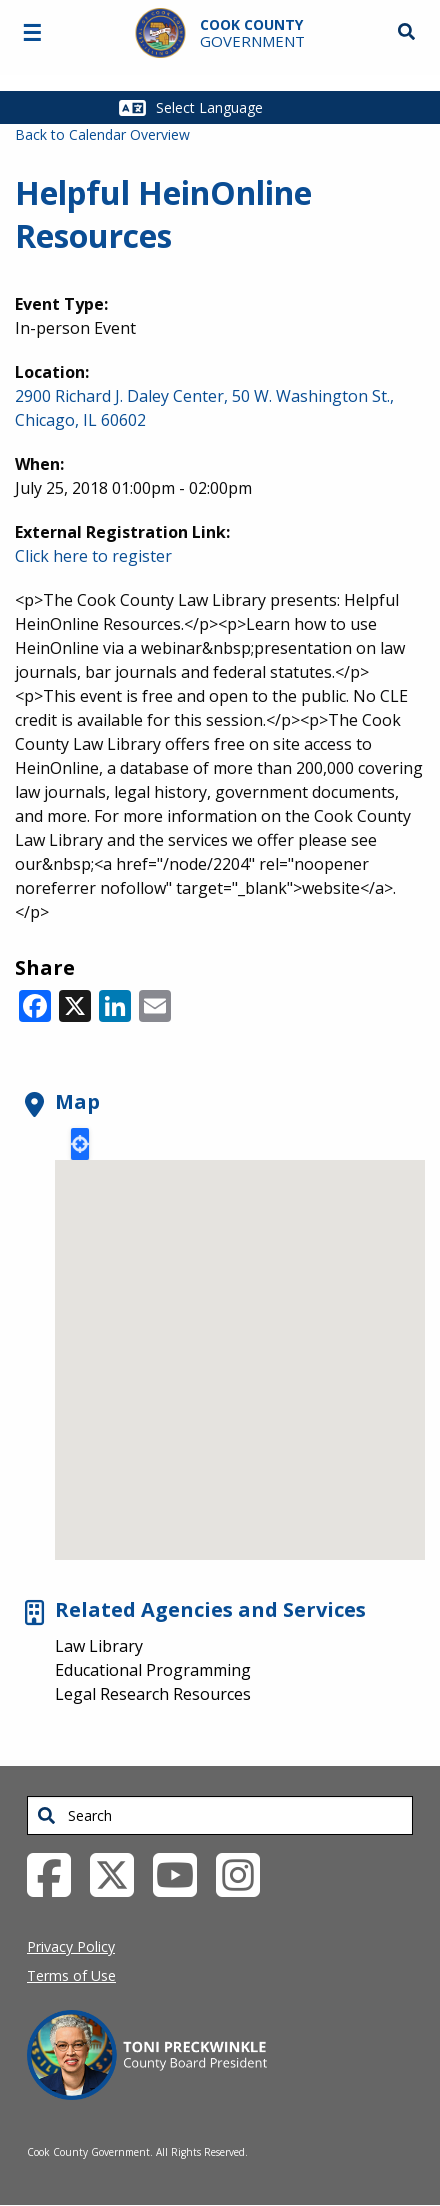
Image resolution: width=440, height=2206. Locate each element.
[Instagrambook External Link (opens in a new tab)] (245, 1874)
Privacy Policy (71, 1946)
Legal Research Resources (153, 1694)
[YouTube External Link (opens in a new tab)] (182, 1874)
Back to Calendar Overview (102, 134)
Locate (80, 1144)
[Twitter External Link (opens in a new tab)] (119, 1874)
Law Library (99, 1646)
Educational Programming (153, 1670)
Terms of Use (71, 1975)
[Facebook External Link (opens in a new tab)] (56, 1874)
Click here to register (93, 556)
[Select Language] (233, 107)
